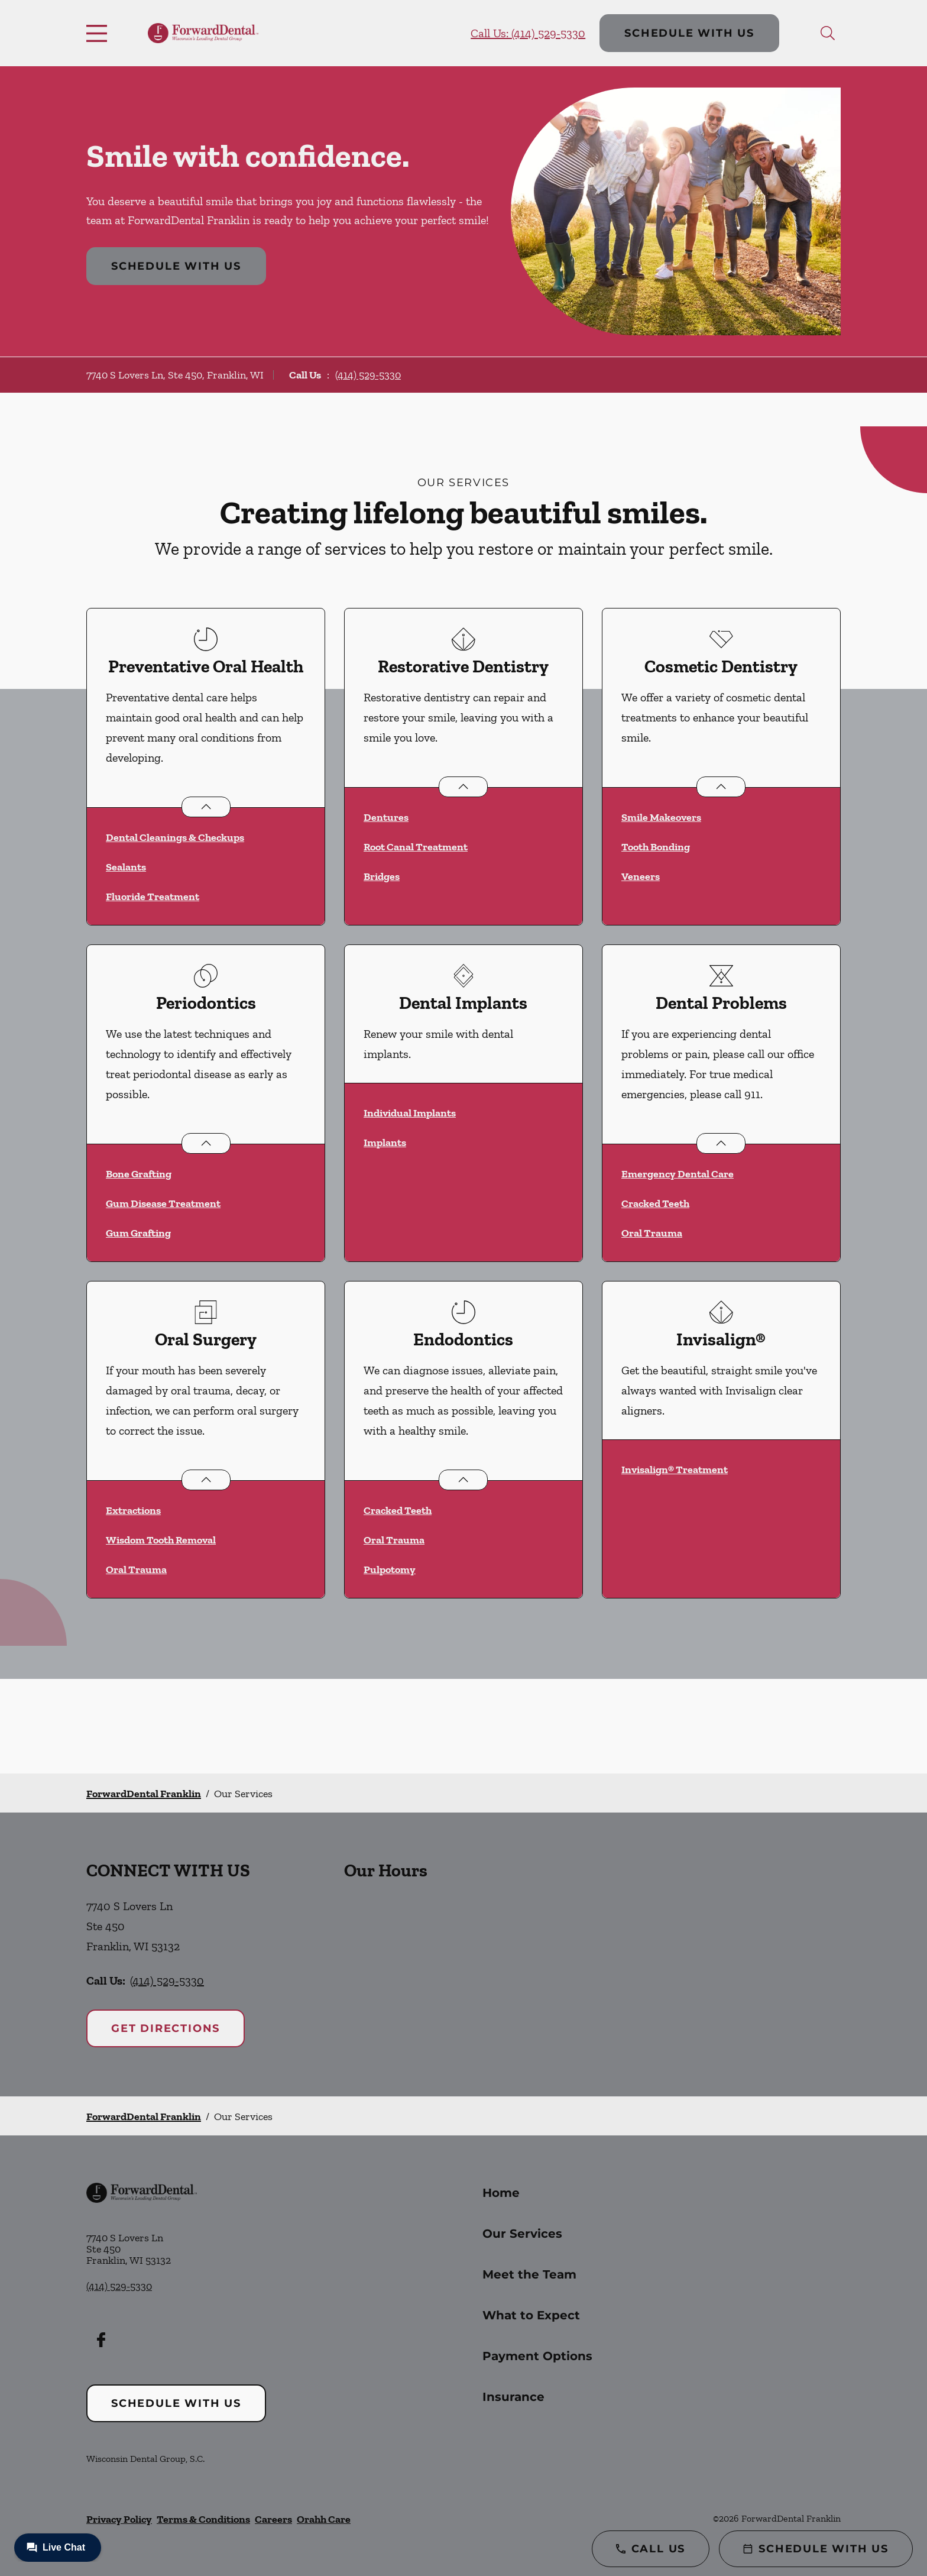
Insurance (513, 2397)
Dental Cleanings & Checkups (175, 837)
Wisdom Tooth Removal (161, 1539)
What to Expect (531, 2315)
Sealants (126, 866)
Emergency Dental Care (677, 1173)
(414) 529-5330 (368, 374)
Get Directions (165, 2028)
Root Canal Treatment (416, 846)
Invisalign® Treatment (674, 1469)
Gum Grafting (138, 1233)
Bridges (382, 876)
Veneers (640, 876)
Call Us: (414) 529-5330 (528, 33)
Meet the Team (529, 2274)
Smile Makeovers (661, 817)
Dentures (386, 817)
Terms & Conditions (203, 2519)
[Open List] (206, 807)
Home (501, 2193)
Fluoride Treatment (152, 896)
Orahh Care (324, 2519)
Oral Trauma (651, 1233)
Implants (385, 1142)
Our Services (522, 2234)
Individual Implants (410, 1112)
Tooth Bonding (655, 846)
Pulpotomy (390, 1569)
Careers (273, 2519)
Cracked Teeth (655, 1203)
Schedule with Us (689, 33)
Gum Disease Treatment (163, 1203)
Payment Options (537, 2356)
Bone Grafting (138, 1173)
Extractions (133, 1510)
